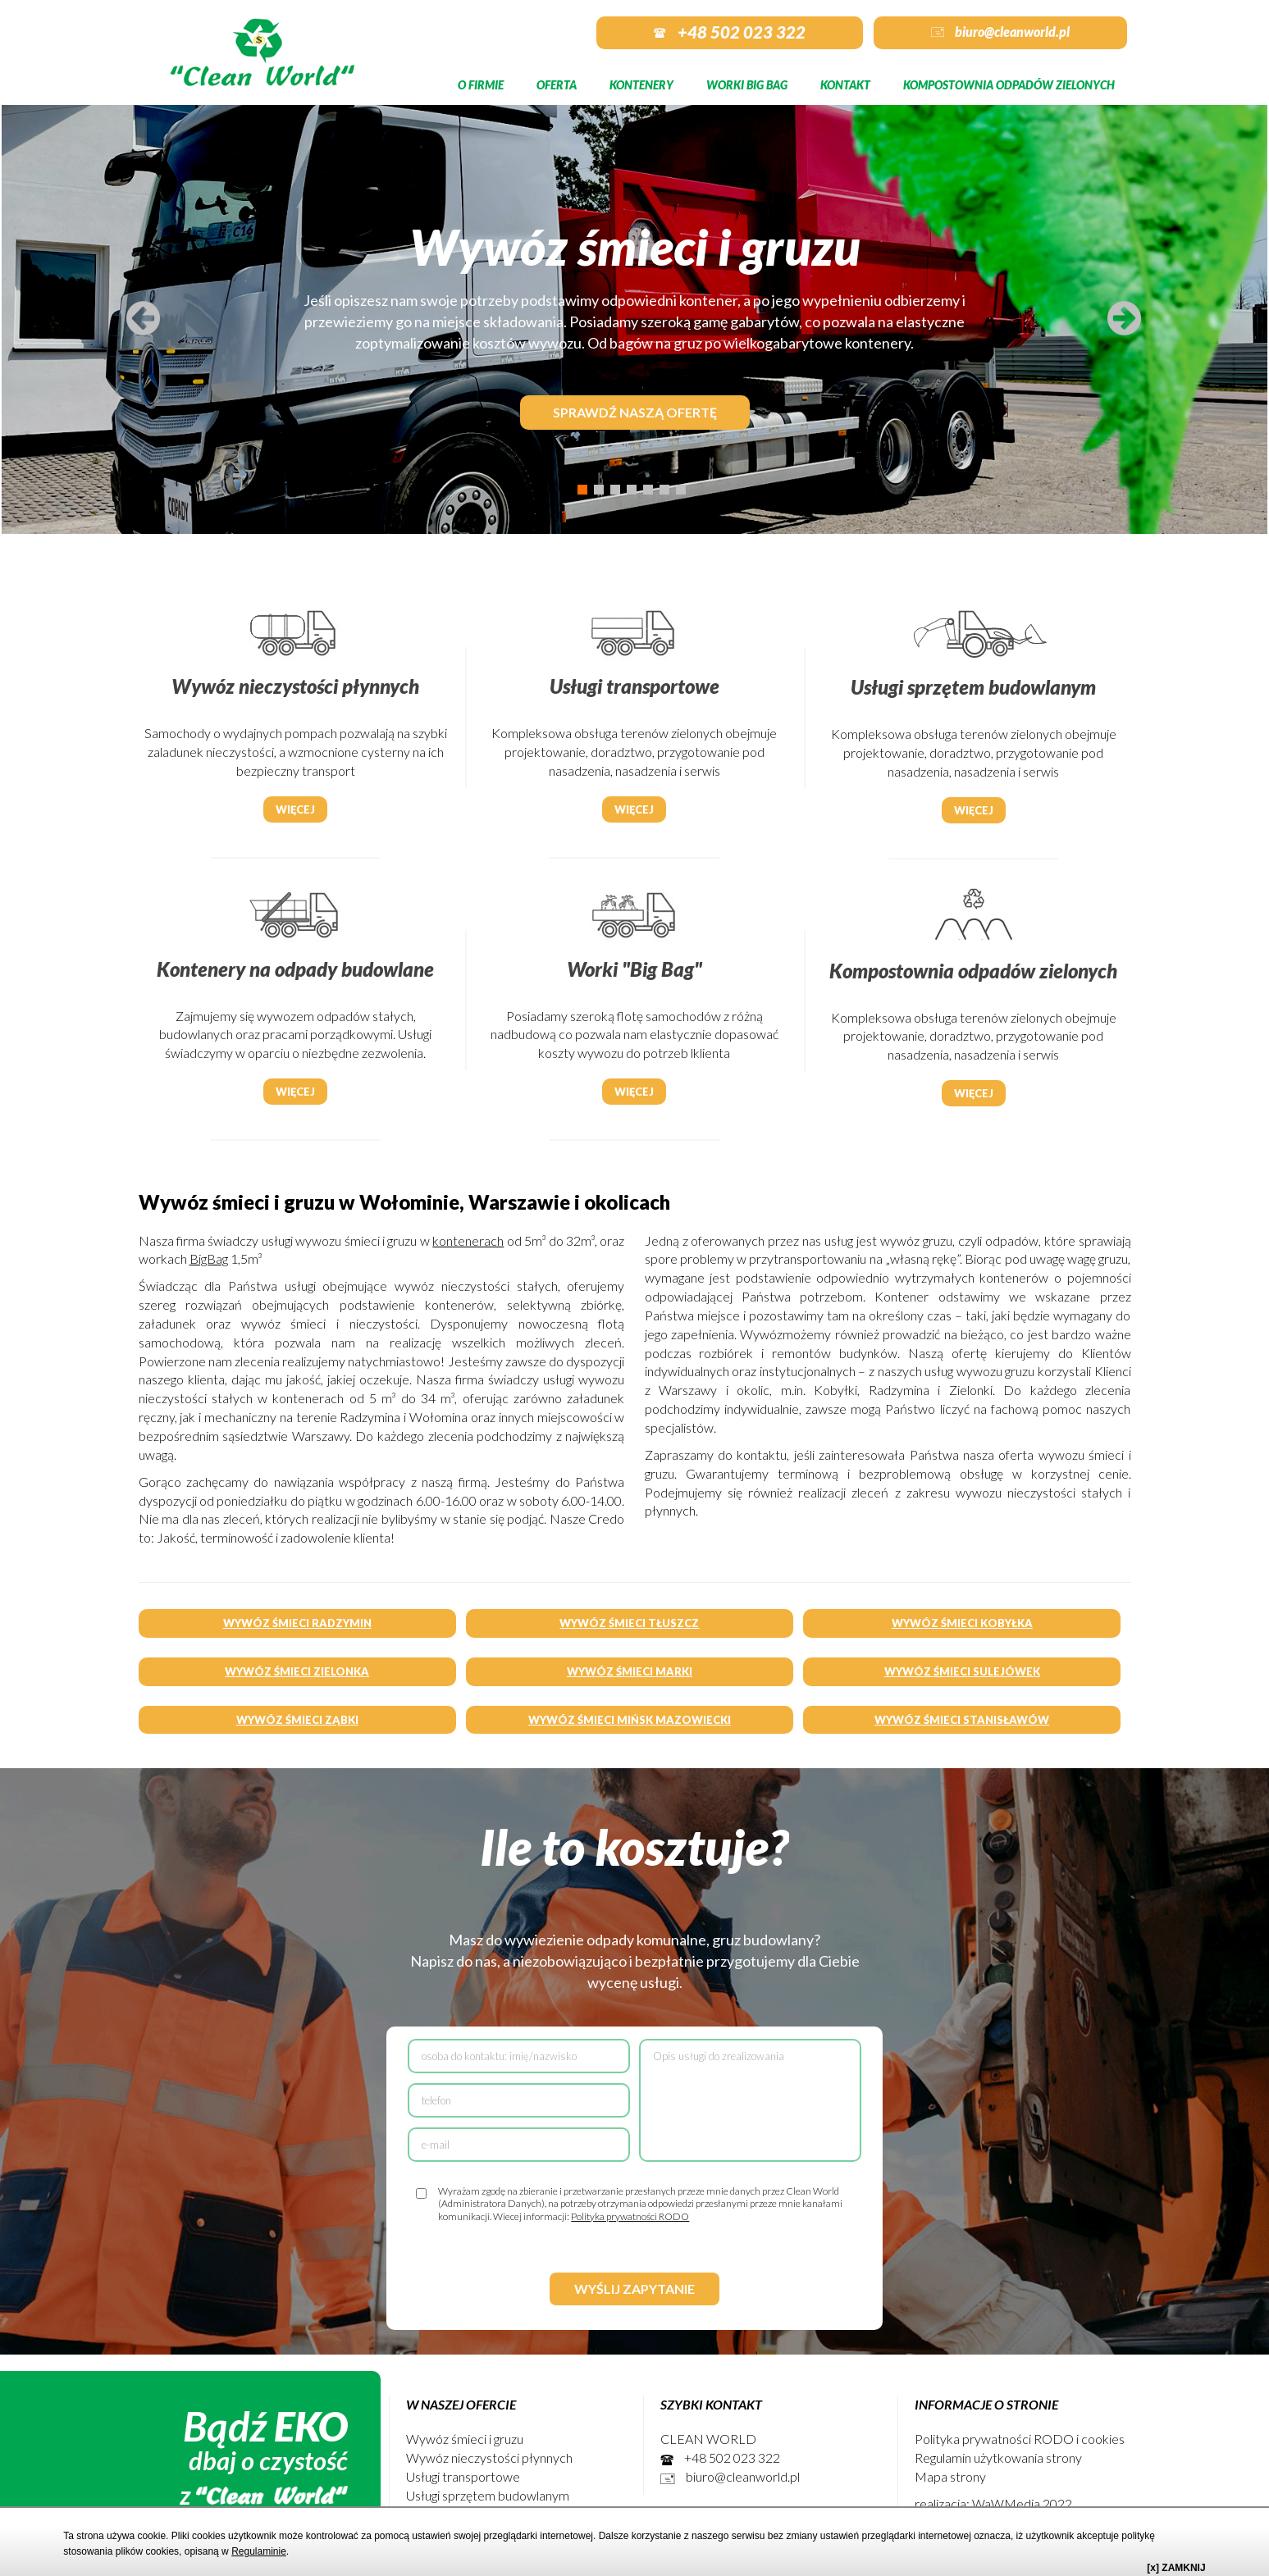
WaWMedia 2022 (1022, 2503)
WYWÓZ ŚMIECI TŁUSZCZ (629, 1623)
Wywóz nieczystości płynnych (489, 2457)
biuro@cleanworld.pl (1000, 31)
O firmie (481, 85)
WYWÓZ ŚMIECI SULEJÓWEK (962, 1671)
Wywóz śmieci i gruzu (464, 2438)
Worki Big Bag (746, 85)
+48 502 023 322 (730, 32)
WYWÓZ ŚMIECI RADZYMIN (297, 1623)
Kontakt (845, 85)
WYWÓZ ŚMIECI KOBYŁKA (962, 1623)
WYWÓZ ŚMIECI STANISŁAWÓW (961, 1719)
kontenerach (468, 1240)
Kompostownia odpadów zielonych (1009, 85)
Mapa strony (950, 2476)
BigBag (208, 1258)
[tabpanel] (634, 317)
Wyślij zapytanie (634, 2288)
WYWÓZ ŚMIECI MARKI (629, 1671)
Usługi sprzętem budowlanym (487, 2495)
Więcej (295, 809)
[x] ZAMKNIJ (1176, 2568)
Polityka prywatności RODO (630, 2216)
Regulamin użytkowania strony (998, 2457)
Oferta (556, 85)
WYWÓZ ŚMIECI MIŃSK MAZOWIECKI (629, 1719)
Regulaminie (258, 2551)
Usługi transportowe (463, 2476)
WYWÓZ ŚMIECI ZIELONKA (297, 1671)
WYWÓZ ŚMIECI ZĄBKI (297, 1719)
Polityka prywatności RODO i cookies (1020, 2438)
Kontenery (641, 85)
